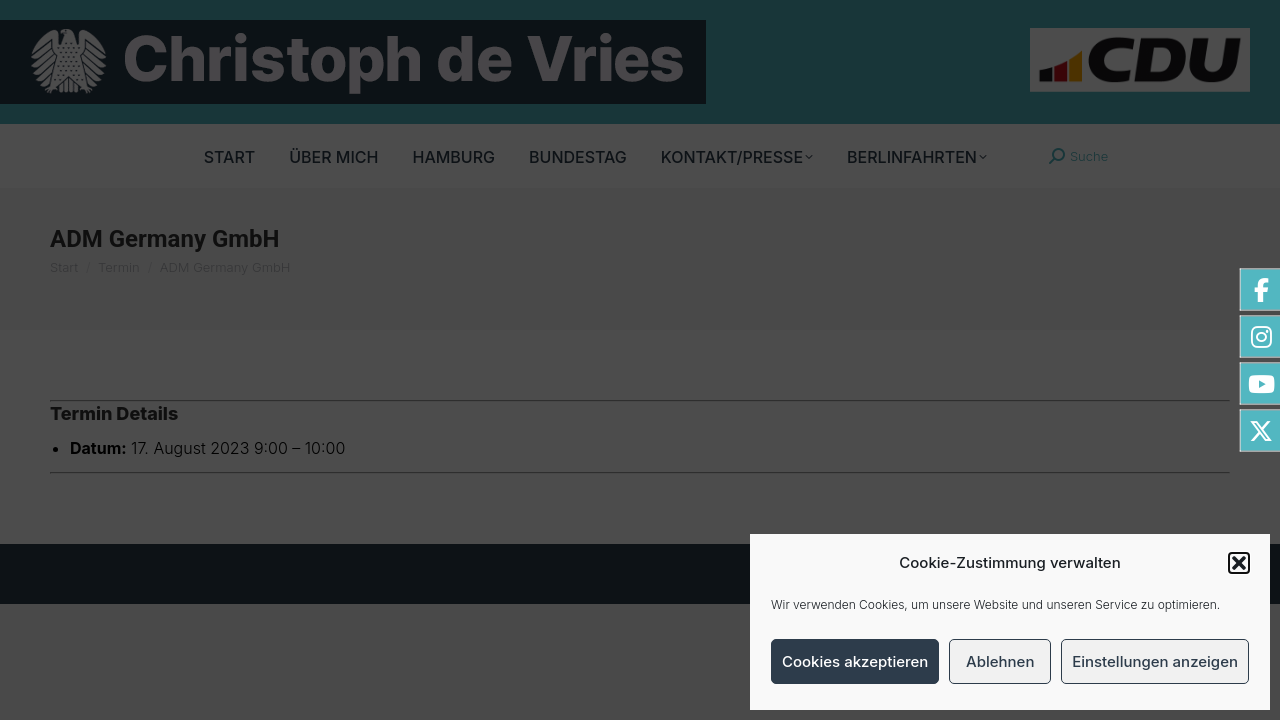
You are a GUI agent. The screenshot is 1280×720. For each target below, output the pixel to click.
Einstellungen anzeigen (1155, 661)
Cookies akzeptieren (855, 661)
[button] (1239, 563)
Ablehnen (1000, 661)
